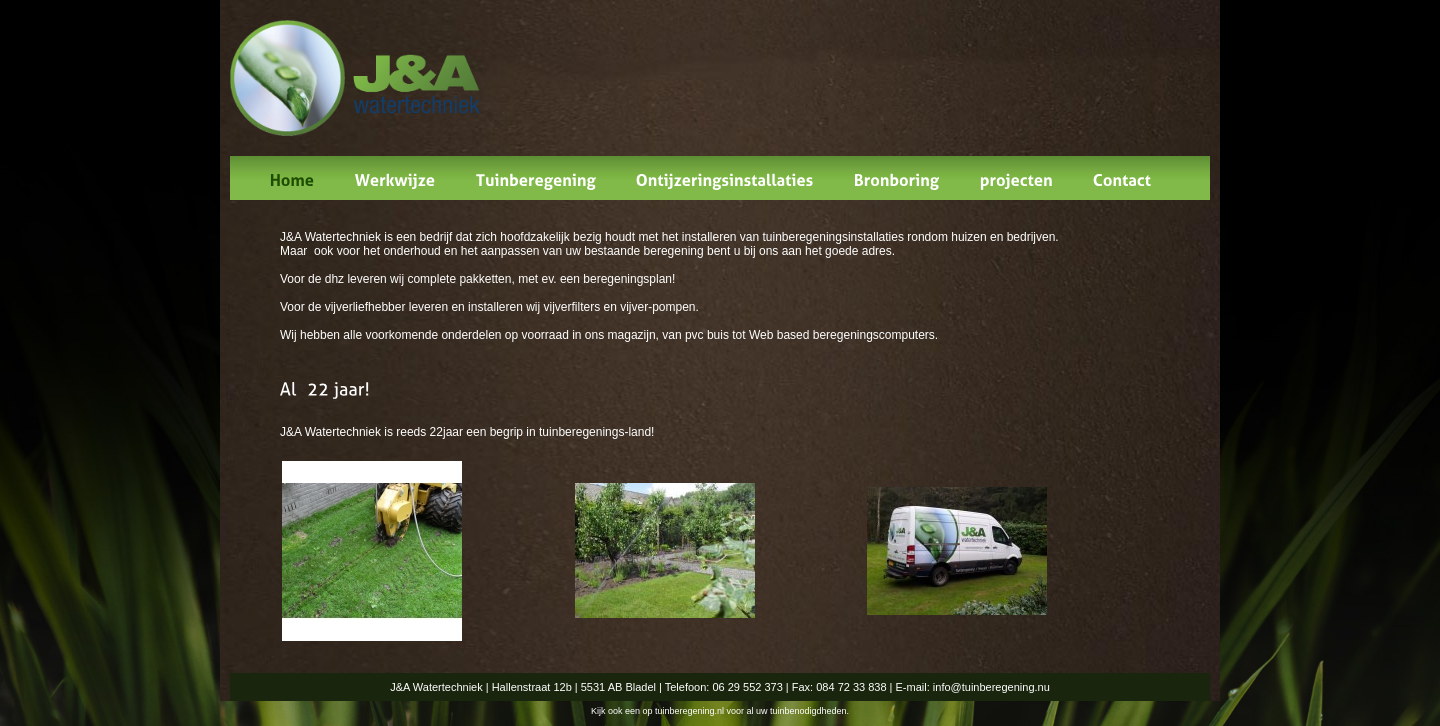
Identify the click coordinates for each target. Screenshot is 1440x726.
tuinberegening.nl (689, 711)
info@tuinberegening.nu (991, 687)
